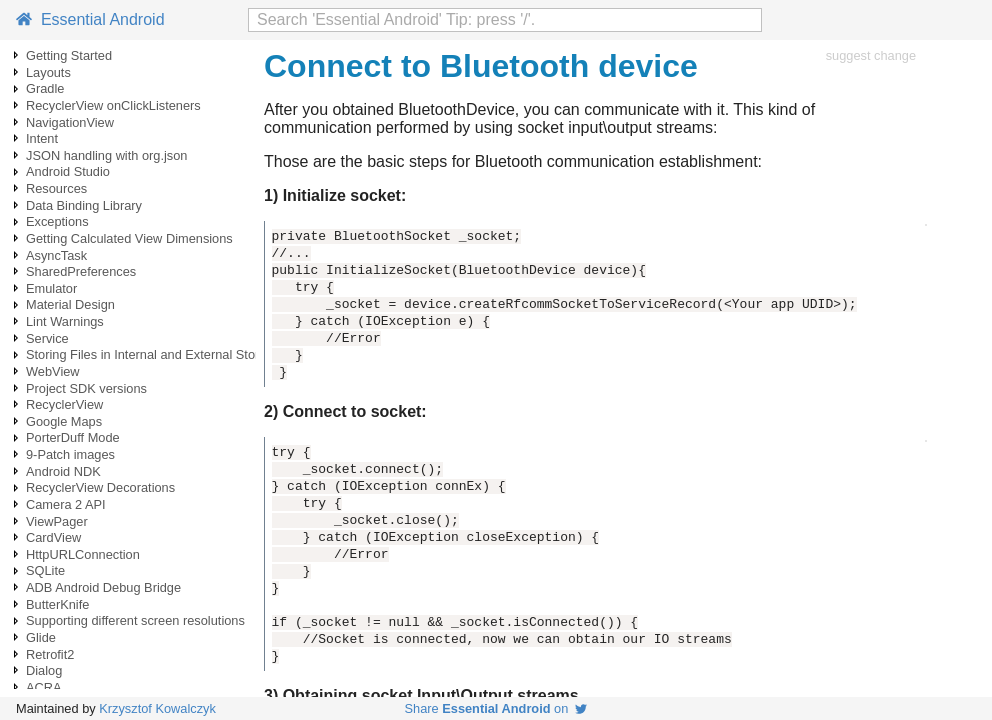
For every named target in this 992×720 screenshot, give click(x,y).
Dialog (44, 670)
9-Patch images (70, 454)
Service (47, 338)
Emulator (51, 288)
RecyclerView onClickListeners (113, 105)
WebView (53, 371)
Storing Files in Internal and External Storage (153, 354)
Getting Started (69, 55)
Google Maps (64, 421)
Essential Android (90, 19)
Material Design (70, 304)
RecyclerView (64, 404)
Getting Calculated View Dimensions (129, 238)
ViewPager (57, 521)
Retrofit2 (50, 654)
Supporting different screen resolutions (135, 620)
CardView (53, 537)
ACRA (44, 687)
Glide (41, 637)
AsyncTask (56, 255)
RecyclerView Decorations (100, 487)
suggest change (871, 55)
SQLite (45, 570)
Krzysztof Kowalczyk (157, 708)
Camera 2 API (66, 504)
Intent (42, 138)
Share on (496, 708)
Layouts (48, 72)
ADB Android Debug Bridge (103, 587)
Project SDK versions (86, 388)
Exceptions (57, 221)
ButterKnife (57, 604)
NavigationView (70, 122)
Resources (56, 188)
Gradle (45, 88)
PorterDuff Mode (73, 437)
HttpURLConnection (83, 554)
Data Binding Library (84, 205)
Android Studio (68, 171)
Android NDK (63, 471)
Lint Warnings (65, 321)
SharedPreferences (81, 271)
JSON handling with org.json (106, 155)
